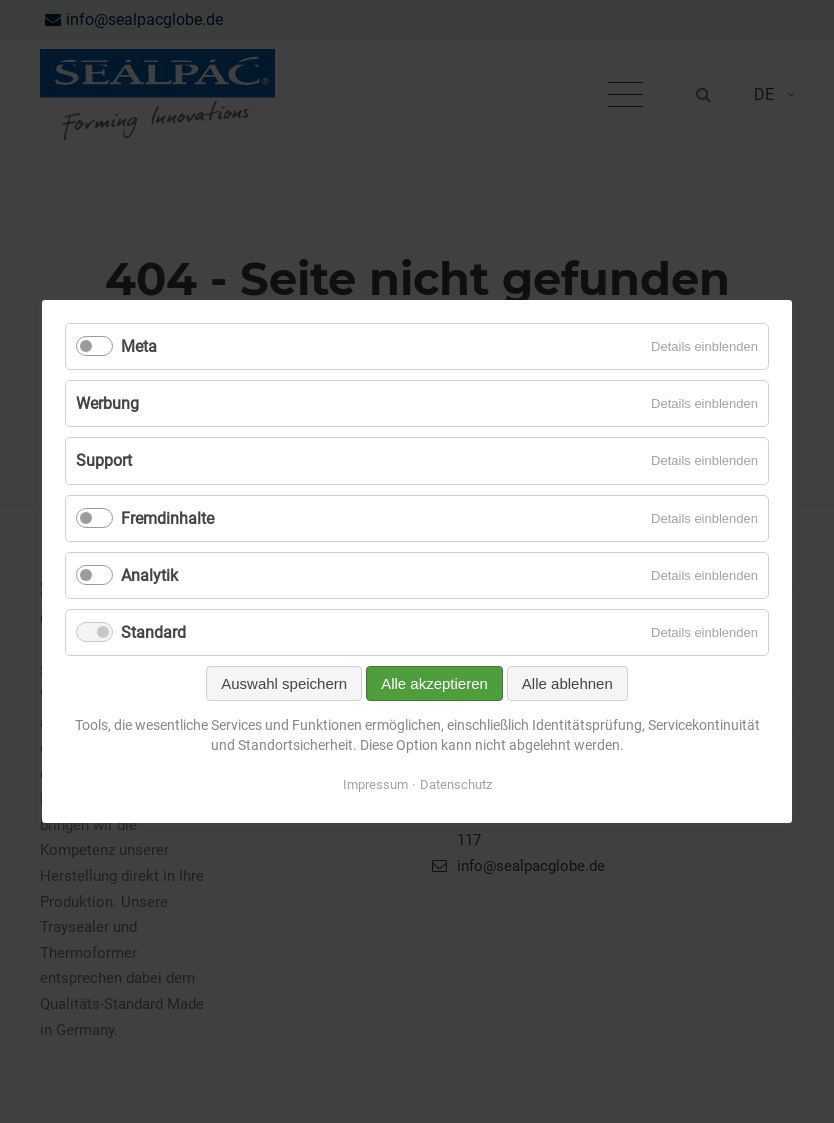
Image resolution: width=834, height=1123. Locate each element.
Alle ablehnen (567, 683)
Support (104, 460)
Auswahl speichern (284, 683)
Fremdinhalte (167, 518)
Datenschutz (456, 784)
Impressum (375, 784)
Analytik (149, 575)
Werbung (107, 403)
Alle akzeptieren (434, 683)
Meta (139, 346)
